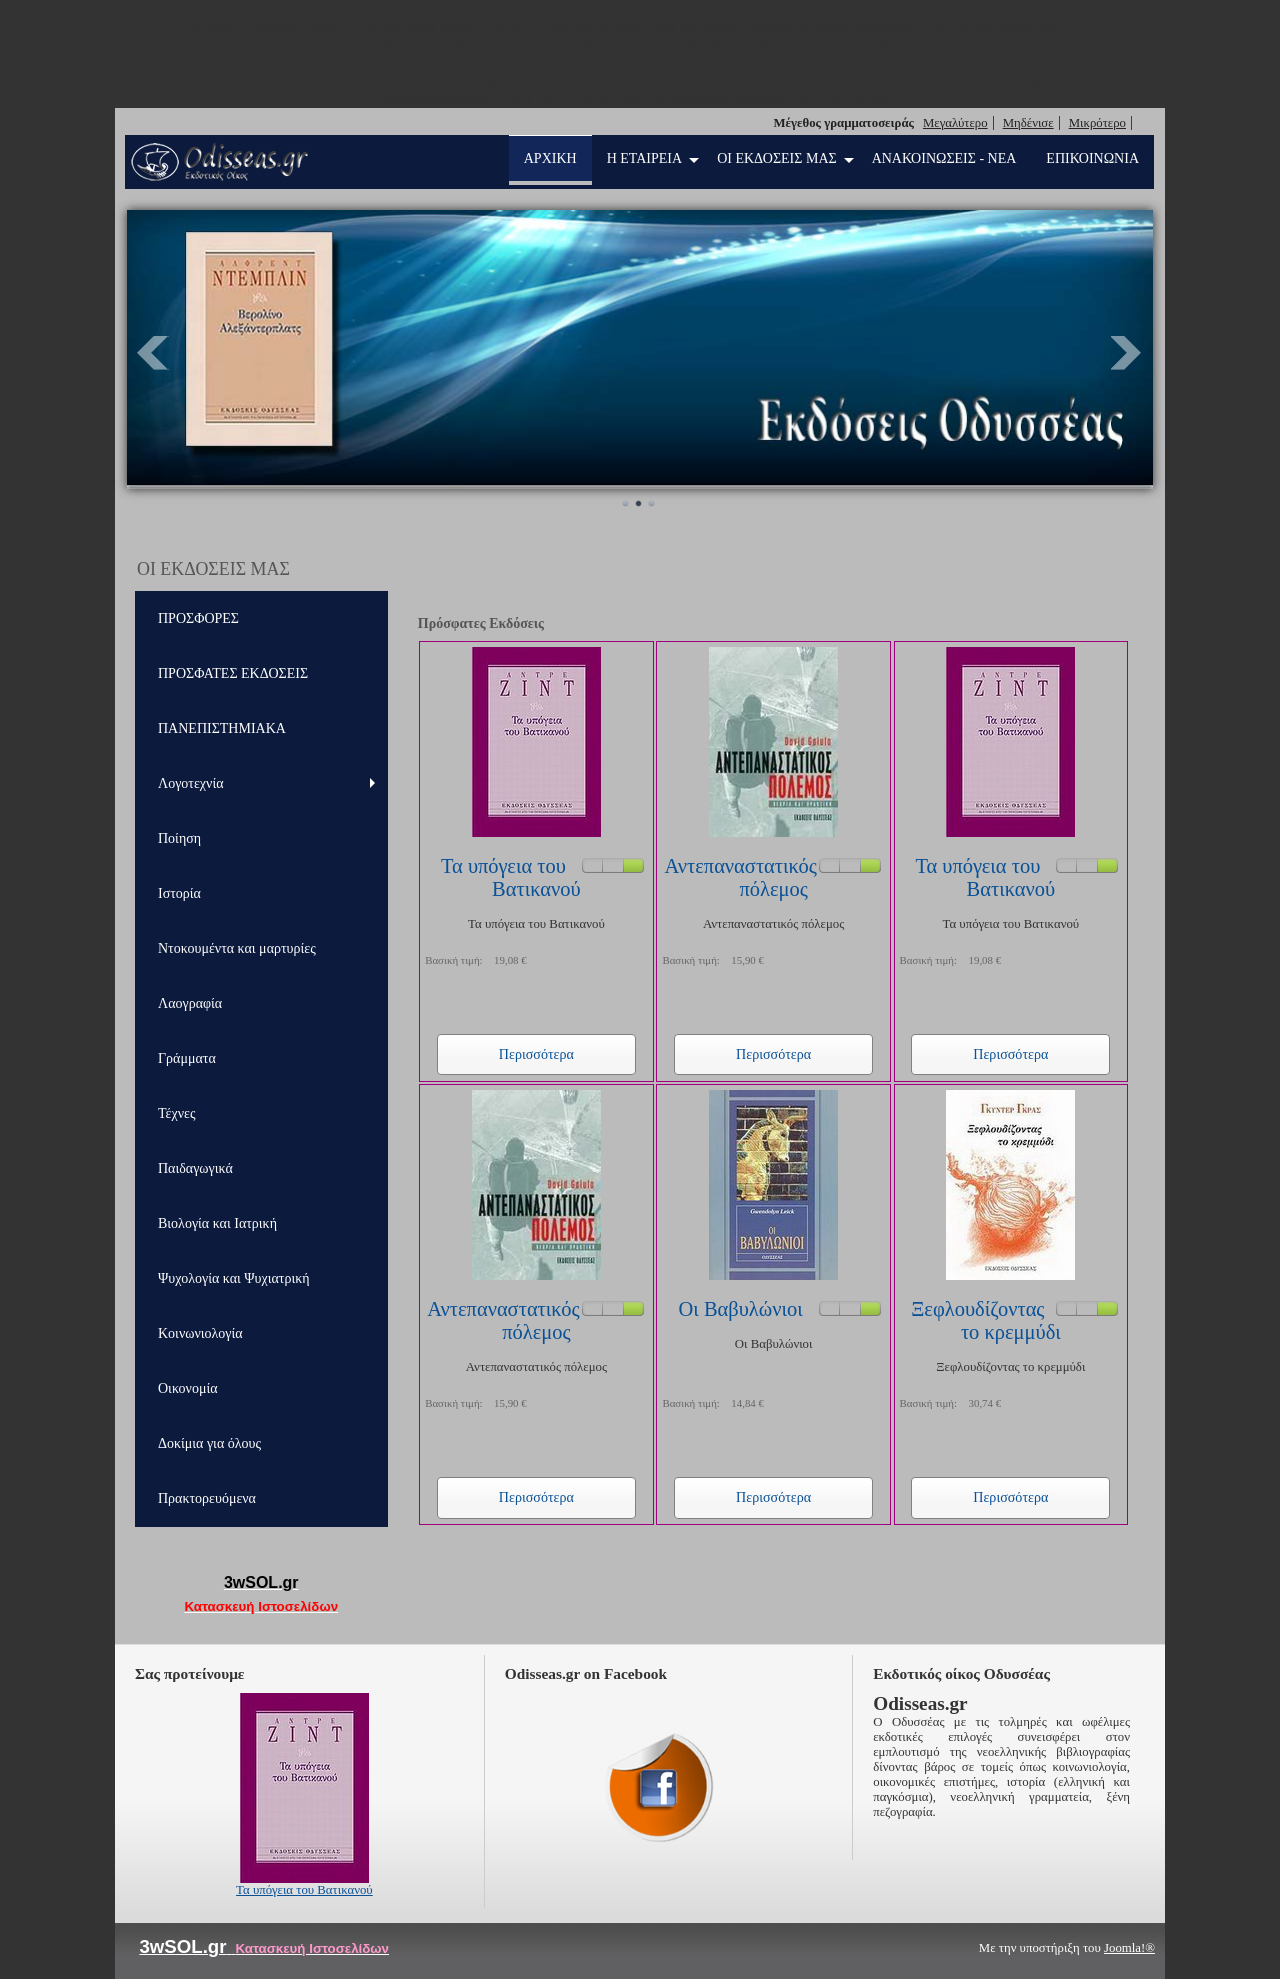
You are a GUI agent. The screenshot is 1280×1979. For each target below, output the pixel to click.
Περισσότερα (536, 1054)
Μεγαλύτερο (955, 123)
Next (1127, 353)
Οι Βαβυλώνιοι (741, 1309)
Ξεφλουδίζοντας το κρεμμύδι (986, 1320)
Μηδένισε (1028, 123)
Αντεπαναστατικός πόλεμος (740, 877)
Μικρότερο (1097, 123)
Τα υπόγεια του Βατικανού (511, 877)
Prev (153, 353)
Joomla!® (1129, 1948)
